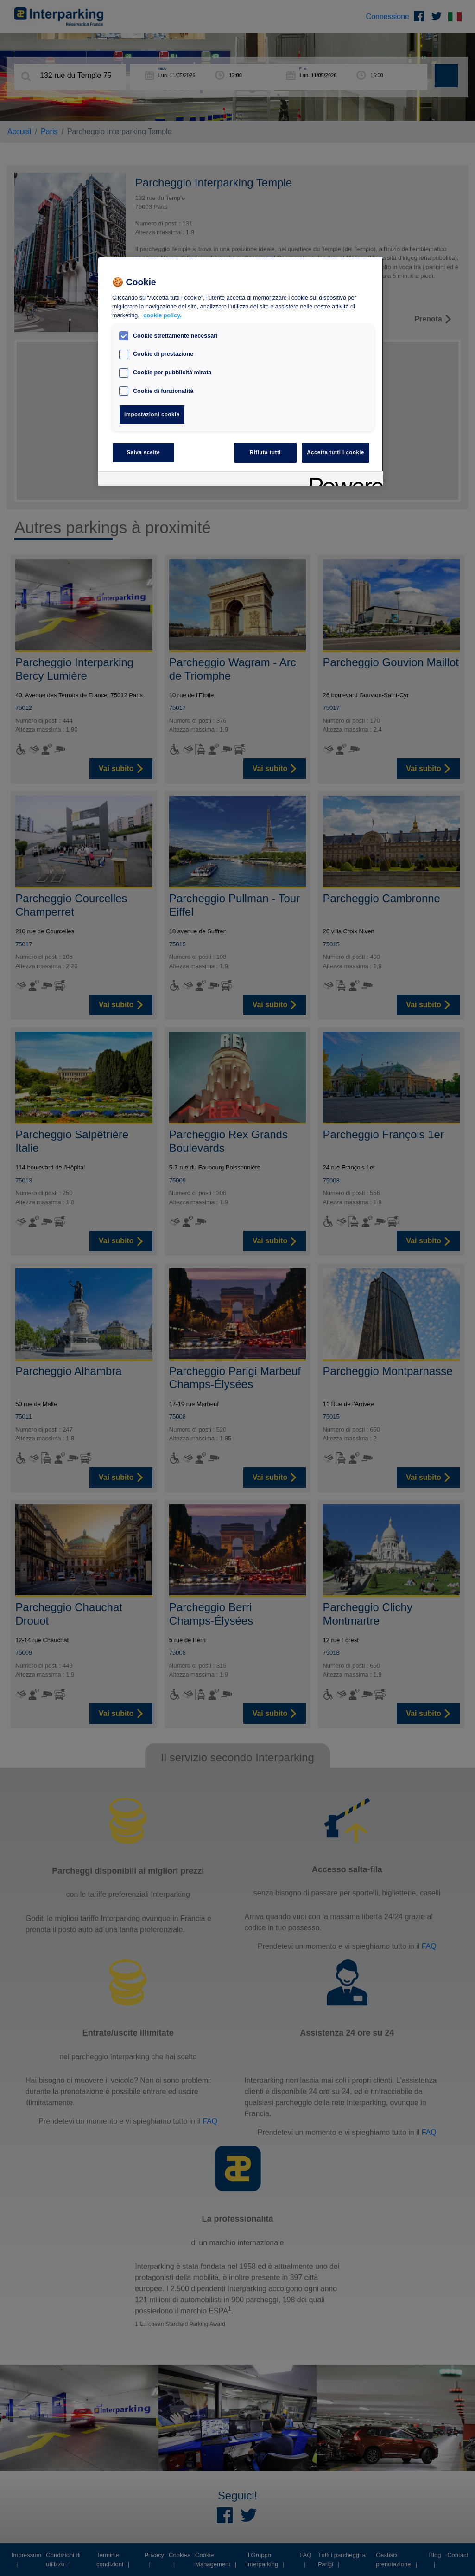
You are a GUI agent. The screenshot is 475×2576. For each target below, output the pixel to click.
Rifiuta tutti (265, 452)
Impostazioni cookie (152, 414)
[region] (240, 371)
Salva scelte (143, 452)
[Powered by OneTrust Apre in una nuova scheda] (343, 480)
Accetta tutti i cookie (335, 452)
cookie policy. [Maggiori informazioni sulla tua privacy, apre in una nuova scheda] (162, 315)
